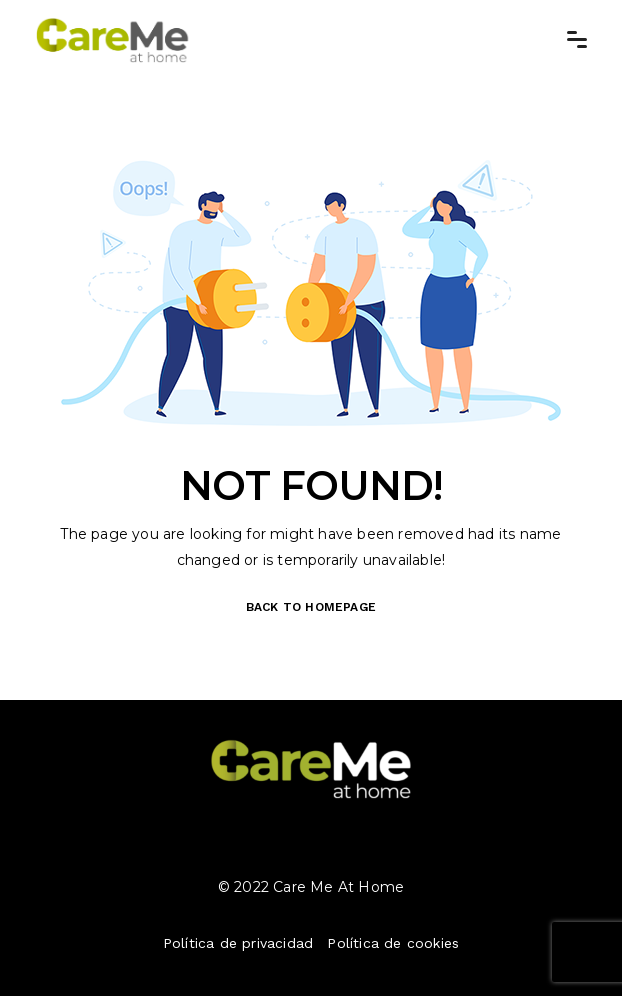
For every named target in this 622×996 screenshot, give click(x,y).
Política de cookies (393, 943)
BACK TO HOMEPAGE (311, 607)
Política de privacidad (238, 943)
